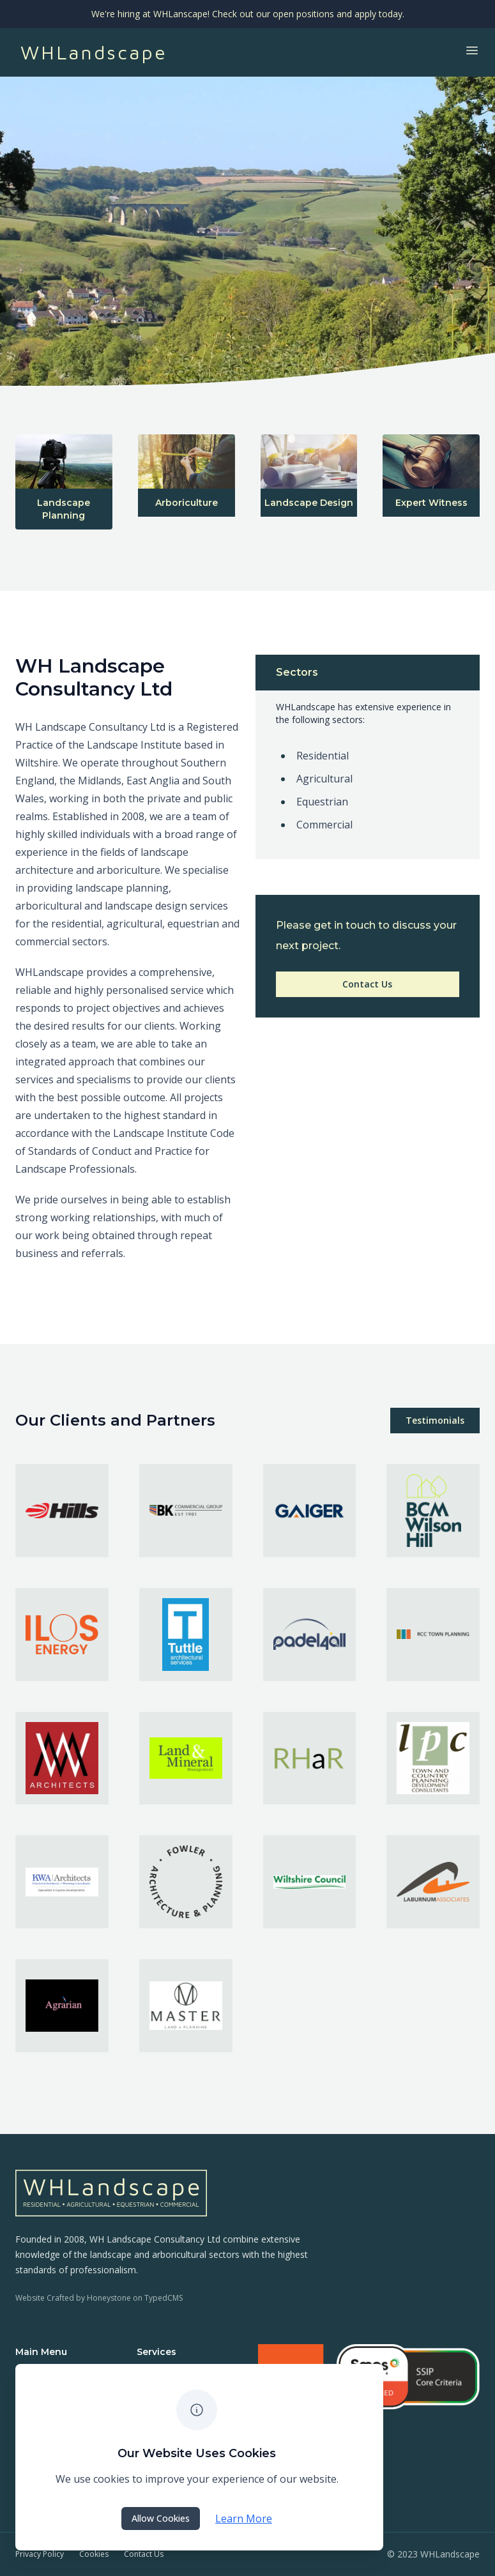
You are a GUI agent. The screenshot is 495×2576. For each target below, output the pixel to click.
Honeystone (109, 2297)
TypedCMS (163, 2297)
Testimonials (435, 1420)
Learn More (243, 2518)
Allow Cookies (161, 2518)
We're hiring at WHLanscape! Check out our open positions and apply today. (247, 14)
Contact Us (367, 984)
